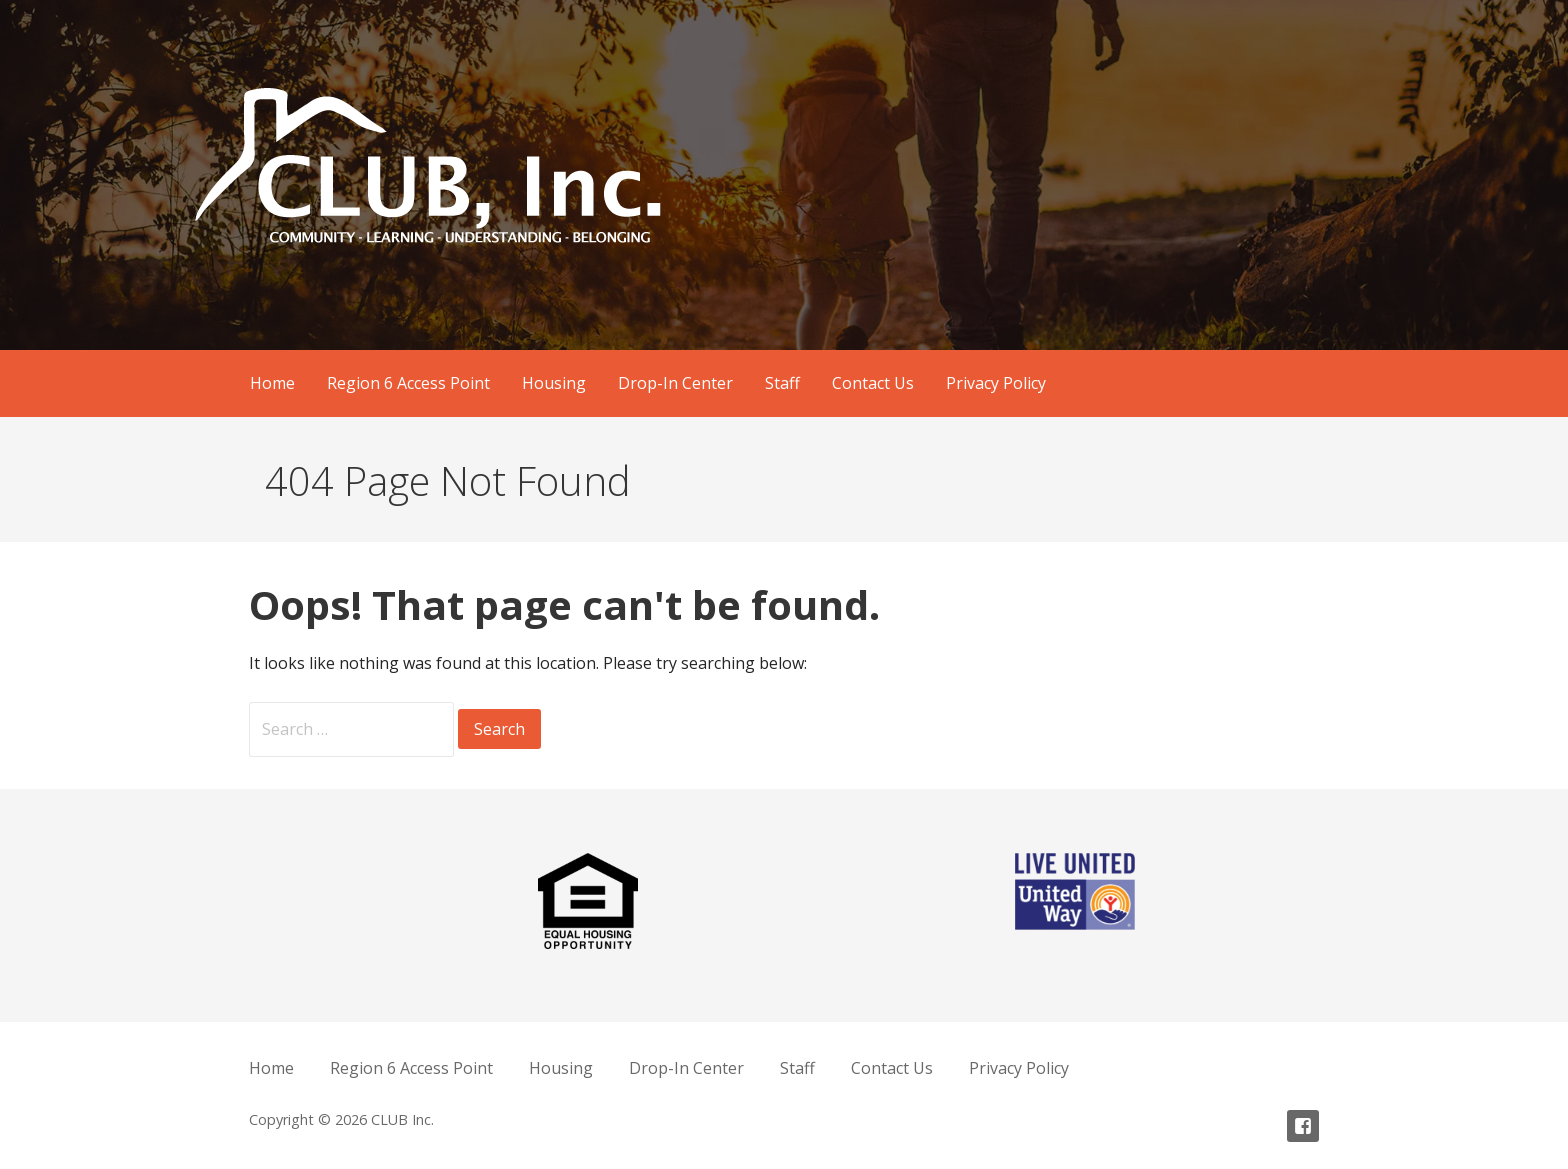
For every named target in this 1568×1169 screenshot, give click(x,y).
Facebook (1303, 1126)
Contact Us (873, 383)
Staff (782, 383)
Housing (554, 383)
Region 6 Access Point (408, 383)
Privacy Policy (996, 383)
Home (272, 383)
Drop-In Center (675, 383)
